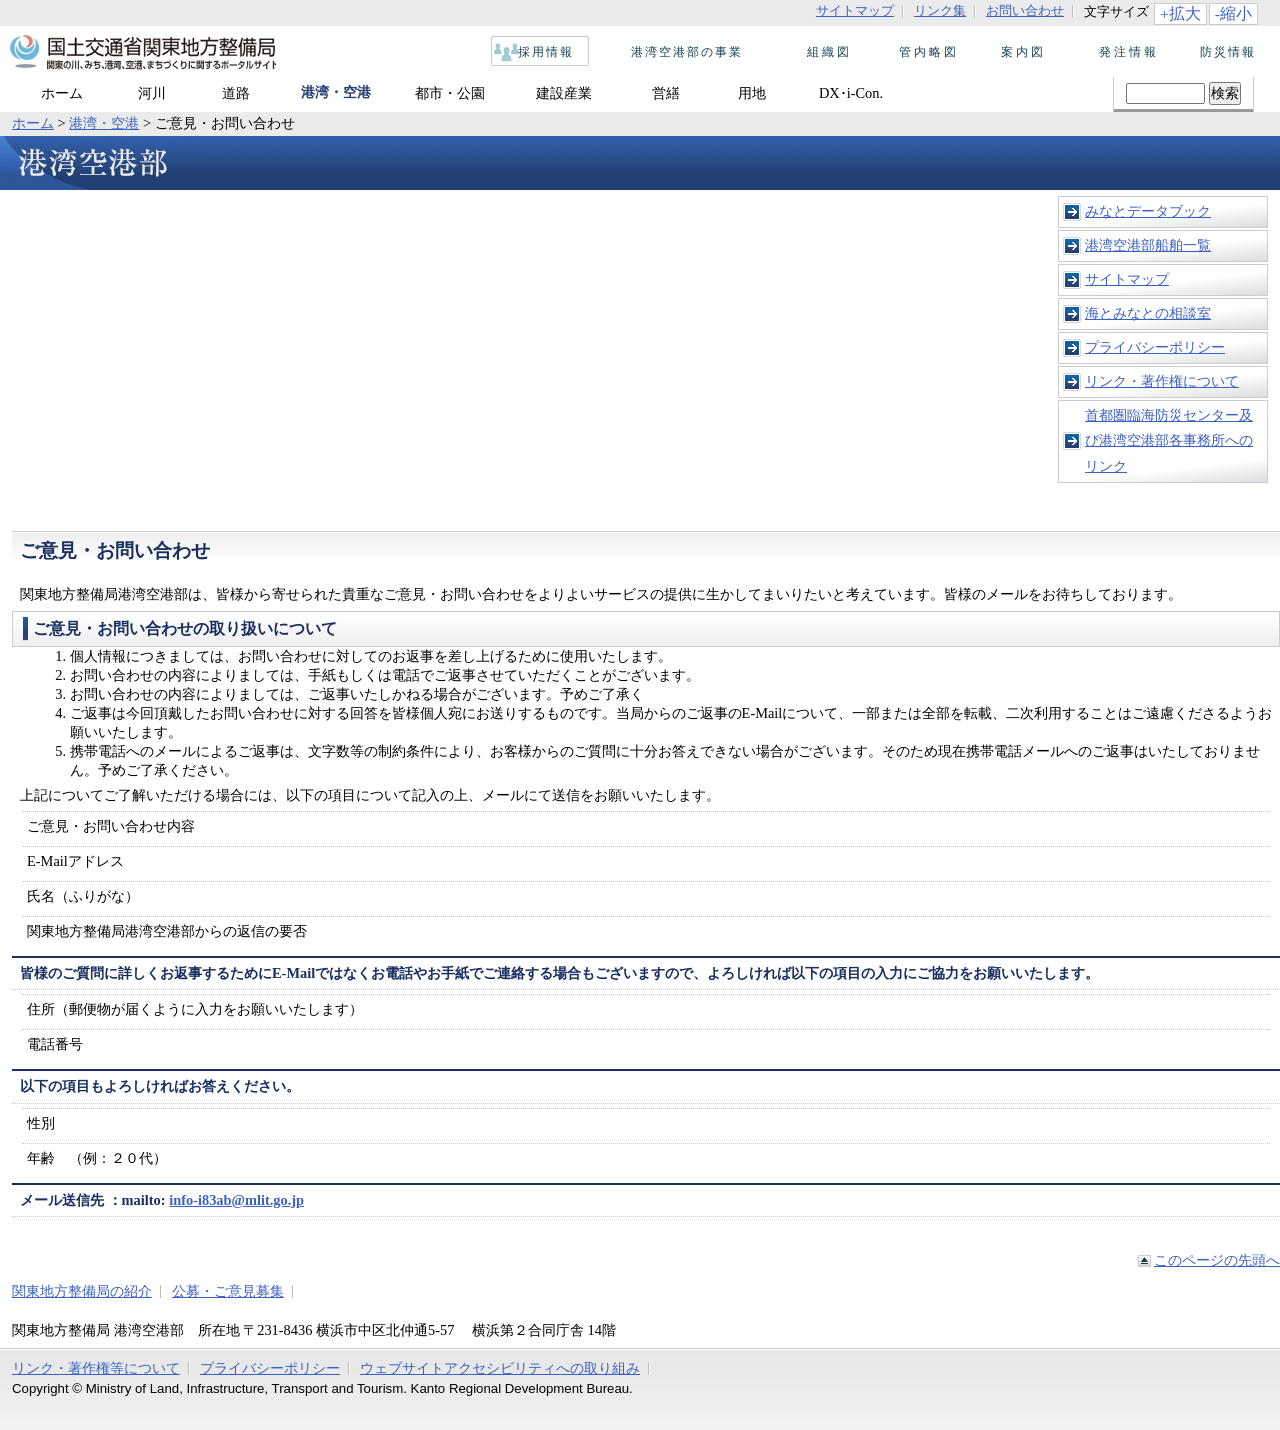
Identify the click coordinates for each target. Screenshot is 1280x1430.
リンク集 (940, 11)
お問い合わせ (1025, 11)
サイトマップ (855, 11)
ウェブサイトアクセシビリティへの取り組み (500, 1368)
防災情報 (1223, 52)
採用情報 (541, 52)
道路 (236, 93)
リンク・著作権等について (96, 1368)
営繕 (666, 93)
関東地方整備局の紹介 (82, 1291)
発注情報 (1123, 52)
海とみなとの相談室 (1148, 313)
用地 (752, 93)
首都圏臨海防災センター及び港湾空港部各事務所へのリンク (1169, 441)
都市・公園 (450, 93)
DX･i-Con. (851, 93)
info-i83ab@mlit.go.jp (236, 1200)
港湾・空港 (336, 92)
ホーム (62, 93)
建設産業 (564, 93)
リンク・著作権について (1162, 381)
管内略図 (923, 52)
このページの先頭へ (1217, 1260)
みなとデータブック (1148, 211)
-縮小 (1233, 13)
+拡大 (1180, 13)
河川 (152, 93)
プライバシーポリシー (1155, 347)
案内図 (1023, 52)
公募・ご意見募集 (228, 1291)
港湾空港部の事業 (682, 52)
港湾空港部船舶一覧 (1148, 245)
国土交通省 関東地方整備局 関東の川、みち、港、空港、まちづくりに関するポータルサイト (141, 53)
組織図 (823, 52)
